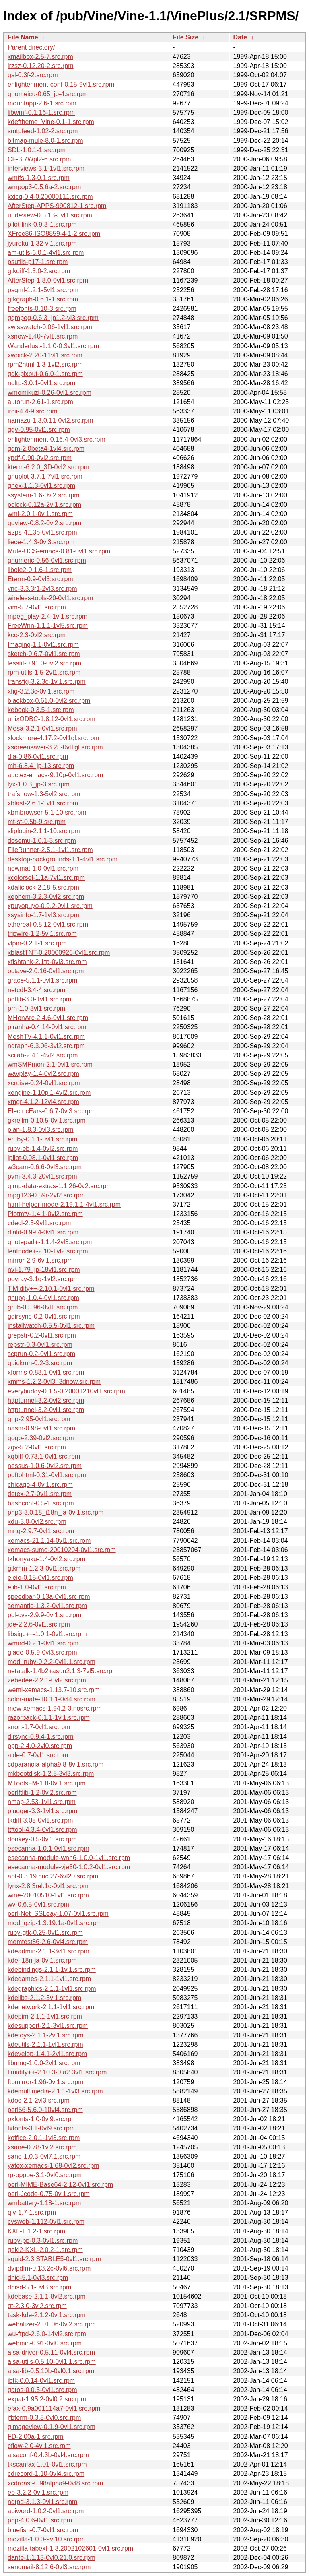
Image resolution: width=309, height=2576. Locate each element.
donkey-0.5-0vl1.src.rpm (42, 1839)
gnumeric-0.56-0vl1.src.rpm (47, 560)
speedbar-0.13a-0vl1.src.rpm (49, 1596)
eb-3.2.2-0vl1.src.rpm (38, 2492)
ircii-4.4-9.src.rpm (33, 411)
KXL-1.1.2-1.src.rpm (36, 2231)
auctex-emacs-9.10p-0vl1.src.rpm (55, 775)
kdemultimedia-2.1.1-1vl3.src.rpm (55, 2091)
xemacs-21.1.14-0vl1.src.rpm (49, 1540)
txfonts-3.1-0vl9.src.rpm (41, 2128)
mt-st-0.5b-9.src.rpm (37, 821)
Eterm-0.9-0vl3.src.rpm (40, 579)
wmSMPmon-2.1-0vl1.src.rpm (50, 1064)
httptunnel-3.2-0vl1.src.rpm (46, 1409)
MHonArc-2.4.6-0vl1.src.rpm (48, 1017)
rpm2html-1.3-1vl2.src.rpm (45, 364)
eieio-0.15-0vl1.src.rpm (40, 1577)
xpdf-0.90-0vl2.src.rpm (40, 457)
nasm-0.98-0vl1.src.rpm (41, 1428)
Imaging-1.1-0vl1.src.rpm (43, 644)
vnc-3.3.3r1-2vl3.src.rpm (42, 588)
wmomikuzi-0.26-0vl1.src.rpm (49, 392)
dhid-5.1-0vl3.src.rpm (38, 2277)
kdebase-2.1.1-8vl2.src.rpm (47, 2296)
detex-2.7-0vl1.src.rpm (40, 1493)
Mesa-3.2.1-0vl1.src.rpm (42, 728)
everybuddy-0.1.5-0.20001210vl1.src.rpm (66, 1391)
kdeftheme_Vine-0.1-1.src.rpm (51, 121)
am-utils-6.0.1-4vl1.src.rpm (46, 252)
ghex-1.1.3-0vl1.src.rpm (41, 485)
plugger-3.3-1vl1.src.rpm (42, 1811)
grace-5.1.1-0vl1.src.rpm (42, 980)
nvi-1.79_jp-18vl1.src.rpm (44, 1269)
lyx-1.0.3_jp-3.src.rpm (39, 784)
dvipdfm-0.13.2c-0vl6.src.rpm (49, 2268)
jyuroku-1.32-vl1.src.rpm (42, 243)
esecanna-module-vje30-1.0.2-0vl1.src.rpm (69, 1867)
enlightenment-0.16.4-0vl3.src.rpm (56, 439)
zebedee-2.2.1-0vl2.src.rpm (47, 1680)
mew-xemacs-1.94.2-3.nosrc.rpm (55, 1708)
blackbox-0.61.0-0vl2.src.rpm (49, 700)
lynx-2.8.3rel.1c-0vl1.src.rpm (48, 1885)
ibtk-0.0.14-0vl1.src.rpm (41, 2380)
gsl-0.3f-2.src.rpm (33, 75)
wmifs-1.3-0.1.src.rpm (39, 177)
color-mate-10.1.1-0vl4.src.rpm (51, 1699)
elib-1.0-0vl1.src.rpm (37, 1587)
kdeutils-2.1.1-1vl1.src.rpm (45, 2044)
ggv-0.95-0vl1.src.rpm (39, 429)
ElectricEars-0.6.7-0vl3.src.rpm (52, 1111)
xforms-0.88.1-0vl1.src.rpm (46, 1372)
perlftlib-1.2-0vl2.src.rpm (42, 1792)
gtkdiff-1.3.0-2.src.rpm (39, 271)
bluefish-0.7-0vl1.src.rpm (43, 2529)
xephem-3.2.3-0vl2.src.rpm (46, 896)
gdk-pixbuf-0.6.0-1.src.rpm (45, 373)
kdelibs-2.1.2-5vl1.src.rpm (44, 1997)
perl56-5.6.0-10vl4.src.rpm (45, 2109)
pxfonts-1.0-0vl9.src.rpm (42, 2119)
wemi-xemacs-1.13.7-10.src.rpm (54, 1689)
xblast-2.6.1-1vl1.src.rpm (43, 803)
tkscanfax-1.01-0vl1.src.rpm (47, 2464)
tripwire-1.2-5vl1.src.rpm (42, 933)
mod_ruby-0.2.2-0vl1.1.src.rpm (51, 1661)
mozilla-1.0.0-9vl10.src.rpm (46, 2539)
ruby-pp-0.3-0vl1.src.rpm (43, 2240)
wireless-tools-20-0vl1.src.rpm (50, 597)
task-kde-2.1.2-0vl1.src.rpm (47, 2315)
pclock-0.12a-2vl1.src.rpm (44, 504)
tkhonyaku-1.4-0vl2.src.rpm (46, 1559)
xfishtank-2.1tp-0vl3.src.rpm (47, 961)
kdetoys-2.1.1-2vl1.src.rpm (46, 2035)
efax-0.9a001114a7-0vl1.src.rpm (54, 2408)
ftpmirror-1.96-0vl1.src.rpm (45, 2082)
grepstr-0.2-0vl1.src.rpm (42, 1335)
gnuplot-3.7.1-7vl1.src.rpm (45, 476)
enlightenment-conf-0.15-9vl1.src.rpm (61, 84)
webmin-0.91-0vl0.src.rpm (45, 2343)
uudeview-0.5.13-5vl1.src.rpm (50, 215)
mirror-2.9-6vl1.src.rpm (40, 1260)
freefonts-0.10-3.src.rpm (42, 308)
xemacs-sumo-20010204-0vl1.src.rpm (62, 1549)
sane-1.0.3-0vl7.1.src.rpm (44, 2156)
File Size (185, 37)
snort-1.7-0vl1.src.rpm (39, 1727)
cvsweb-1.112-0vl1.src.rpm (46, 2221)
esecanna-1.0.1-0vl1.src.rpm (48, 1848)
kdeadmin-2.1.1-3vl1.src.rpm (48, 1951)
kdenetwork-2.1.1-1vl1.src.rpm (51, 2007)
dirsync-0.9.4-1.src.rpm (41, 1736)
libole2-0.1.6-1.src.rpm (40, 569)
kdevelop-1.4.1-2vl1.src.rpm (47, 2053)
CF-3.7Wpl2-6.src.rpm (39, 159)
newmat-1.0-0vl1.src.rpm (43, 868)
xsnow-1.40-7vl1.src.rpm (43, 336)
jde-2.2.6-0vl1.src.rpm (39, 1624)
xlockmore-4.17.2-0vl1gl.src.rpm (53, 738)
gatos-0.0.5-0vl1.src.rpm (42, 2389)
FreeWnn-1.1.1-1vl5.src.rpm (48, 625)
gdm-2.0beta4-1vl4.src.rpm (46, 448)
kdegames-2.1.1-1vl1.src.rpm (49, 1978)
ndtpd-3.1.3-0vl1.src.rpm (42, 2501)
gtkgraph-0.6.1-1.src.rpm (43, 299)
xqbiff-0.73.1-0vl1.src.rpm (44, 1456)
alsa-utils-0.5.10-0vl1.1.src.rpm (52, 2361)
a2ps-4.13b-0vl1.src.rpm (42, 532)
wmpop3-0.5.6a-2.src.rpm (44, 187)
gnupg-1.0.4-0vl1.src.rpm (43, 1297)
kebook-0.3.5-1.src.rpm (41, 709)
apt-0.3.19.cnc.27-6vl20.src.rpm (53, 1876)
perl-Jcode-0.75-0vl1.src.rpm (49, 2193)
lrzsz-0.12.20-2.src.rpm (41, 65)
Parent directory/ (31, 47)
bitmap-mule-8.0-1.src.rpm (45, 140)
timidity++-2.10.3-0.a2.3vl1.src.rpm (57, 2072)
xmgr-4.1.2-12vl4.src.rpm (43, 1101)
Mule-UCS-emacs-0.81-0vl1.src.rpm (59, 551)
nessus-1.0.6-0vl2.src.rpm (45, 1465)
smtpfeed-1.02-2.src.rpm (43, 131)
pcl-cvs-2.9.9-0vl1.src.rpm (44, 1615)
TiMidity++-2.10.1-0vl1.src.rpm (51, 1288)
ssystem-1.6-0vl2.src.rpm (44, 495)
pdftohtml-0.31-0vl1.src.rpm (47, 1475)
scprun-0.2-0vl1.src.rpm (41, 1353)
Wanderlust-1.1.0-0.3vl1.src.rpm (53, 346)
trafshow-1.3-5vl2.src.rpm (44, 794)
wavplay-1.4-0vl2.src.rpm (43, 1073)
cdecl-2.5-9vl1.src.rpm (39, 1223)
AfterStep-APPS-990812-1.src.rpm (57, 205)
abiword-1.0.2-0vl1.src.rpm (46, 2511)
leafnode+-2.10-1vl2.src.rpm (48, 1251)
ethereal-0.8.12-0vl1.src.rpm (48, 924)
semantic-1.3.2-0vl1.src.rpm (47, 1605)
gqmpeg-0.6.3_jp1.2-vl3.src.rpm (53, 317)
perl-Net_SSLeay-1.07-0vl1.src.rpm (58, 1913)
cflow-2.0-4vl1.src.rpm (39, 2445)
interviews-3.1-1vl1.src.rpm (46, 168)
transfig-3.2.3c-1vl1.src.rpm (47, 681)
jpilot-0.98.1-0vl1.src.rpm (43, 1157)
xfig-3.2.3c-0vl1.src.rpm (41, 691)
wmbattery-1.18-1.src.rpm (44, 2203)
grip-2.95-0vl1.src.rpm (39, 1419)
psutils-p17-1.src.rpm (38, 261)
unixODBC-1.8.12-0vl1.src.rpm (51, 719)
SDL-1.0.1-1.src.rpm (37, 150)
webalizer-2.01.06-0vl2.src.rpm (52, 2324)
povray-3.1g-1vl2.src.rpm (43, 1279)
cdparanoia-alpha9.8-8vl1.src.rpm (55, 1764)
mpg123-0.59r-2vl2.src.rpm (46, 1195)
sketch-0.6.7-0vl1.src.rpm (44, 653)
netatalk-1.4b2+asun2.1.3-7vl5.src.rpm (62, 1671)
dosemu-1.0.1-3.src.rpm (42, 840)
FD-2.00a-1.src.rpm (36, 2436)
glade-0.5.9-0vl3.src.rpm (42, 1652)
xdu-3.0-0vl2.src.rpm (37, 1521)
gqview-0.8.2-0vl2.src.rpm (44, 523)
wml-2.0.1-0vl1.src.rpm (40, 513)
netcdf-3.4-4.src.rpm (36, 990)
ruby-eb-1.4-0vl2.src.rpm (43, 1148)
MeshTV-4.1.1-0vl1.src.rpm (46, 1036)
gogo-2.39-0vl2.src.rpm (41, 1438)
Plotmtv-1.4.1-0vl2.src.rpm (45, 1213)
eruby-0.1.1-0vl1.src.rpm (42, 1139)
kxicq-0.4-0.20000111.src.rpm (50, 196)
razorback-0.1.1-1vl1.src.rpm (49, 1717)
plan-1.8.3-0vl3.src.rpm (41, 1129)
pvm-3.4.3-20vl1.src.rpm (42, 1176)
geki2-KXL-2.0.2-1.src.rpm (45, 2249)
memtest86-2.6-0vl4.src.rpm (48, 1941)
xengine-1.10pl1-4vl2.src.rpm (49, 1092)
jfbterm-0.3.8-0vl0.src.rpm (44, 2417)
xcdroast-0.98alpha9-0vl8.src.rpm (55, 2483)
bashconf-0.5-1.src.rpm (41, 1503)
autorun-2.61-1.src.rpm (40, 401)
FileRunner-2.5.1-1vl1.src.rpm (50, 849)
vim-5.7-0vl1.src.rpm (37, 607)
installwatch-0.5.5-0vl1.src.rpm (51, 1325)
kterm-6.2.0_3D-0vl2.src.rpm (48, 467)
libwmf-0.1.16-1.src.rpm (41, 112)
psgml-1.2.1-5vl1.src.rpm (43, 290)
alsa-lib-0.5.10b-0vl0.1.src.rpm (51, 2371)
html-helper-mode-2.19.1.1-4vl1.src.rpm (64, 1204)
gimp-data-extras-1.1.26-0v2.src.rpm (60, 1186)
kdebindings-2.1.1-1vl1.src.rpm (52, 1969)
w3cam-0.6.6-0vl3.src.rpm (45, 1167)
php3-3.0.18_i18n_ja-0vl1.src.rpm (55, 1512)
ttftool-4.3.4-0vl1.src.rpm (42, 1829)
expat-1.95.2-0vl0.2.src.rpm (47, 2399)
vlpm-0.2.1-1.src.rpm (37, 943)
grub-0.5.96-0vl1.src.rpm (43, 1307)
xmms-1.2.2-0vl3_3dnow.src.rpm (54, 1381)
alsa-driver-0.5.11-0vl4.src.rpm (51, 2352)
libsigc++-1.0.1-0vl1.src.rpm (47, 1634)
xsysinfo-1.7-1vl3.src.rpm (43, 915)
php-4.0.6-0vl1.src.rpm (40, 2520)
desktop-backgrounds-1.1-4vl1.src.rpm (62, 859)
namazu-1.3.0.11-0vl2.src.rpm (50, 420)
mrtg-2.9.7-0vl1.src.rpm (41, 1530)
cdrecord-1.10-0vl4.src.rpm (46, 2473)
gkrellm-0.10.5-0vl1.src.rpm (47, 1120)
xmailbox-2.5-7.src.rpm (40, 56)
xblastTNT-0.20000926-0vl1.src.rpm (59, 952)
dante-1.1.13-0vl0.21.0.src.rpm (51, 2557)
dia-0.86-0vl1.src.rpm (38, 756)
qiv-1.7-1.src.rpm (32, 2212)
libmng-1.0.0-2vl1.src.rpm (44, 2063)
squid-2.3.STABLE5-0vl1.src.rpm (54, 2259)
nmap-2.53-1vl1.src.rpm (42, 1801)
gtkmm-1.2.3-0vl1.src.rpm (44, 1568)
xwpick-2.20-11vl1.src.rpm (45, 355)
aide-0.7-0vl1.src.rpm (38, 1755)
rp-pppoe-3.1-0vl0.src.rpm (45, 2174)
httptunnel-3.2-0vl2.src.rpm (46, 1400)
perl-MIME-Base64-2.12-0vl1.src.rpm (60, 2184)
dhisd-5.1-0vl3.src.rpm (39, 2287)
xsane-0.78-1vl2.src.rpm (42, 2147)
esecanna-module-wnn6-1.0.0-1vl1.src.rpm (69, 1857)
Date (240, 37)
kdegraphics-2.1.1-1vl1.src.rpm (52, 1988)
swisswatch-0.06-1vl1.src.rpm (50, 327)
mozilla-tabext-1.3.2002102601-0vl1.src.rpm (70, 2548)
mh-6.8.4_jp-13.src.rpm (41, 765)
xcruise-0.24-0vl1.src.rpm (44, 1083)
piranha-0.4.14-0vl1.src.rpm (47, 1027)
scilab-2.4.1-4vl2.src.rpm (43, 1055)
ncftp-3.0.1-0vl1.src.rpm (41, 383)
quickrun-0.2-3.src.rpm (40, 1363)
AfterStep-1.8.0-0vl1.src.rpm (48, 280)
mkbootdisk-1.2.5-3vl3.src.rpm (51, 1773)
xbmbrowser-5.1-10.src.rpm (47, 812)
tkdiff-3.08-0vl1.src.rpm (40, 1820)
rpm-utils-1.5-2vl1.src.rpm (44, 672)
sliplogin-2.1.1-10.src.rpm (44, 831)
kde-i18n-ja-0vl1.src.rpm (42, 1960)
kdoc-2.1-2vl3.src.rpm (39, 2100)
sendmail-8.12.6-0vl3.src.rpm (49, 2567)
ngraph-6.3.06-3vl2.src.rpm (46, 1045)
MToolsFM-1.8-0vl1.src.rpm (47, 1783)
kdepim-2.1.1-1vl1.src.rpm (45, 2016)
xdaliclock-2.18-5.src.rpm (43, 887)
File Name (23, 37)
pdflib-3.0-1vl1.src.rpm (39, 999)
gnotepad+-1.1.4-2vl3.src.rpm (50, 1241)
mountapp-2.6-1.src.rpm (42, 103)
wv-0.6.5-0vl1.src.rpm (38, 1904)
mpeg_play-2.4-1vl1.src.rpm (47, 616)
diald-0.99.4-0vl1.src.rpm (43, 1232)
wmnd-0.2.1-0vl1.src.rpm (43, 1643)
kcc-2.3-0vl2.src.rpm (37, 635)
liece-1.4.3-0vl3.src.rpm (41, 542)
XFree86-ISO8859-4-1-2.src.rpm (54, 233)
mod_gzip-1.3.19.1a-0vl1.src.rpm (55, 1923)
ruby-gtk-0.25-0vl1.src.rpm (45, 1932)
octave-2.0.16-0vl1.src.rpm (46, 971)
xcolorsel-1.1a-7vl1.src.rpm (46, 877)
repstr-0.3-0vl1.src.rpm (40, 1344)
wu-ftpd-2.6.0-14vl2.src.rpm (47, 2333)
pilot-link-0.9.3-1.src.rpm (42, 224)
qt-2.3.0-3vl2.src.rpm (37, 2305)
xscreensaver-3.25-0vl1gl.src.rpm (55, 747)
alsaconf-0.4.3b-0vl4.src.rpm (48, 2455)
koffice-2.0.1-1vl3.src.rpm (44, 2137)
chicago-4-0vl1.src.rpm (40, 1484)
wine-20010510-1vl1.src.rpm (48, 1895)
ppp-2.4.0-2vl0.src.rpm (40, 1745)
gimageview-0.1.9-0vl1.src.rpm (51, 2426)
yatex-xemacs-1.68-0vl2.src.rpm (53, 2165)
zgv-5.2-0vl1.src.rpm (37, 1447)
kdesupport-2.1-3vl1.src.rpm (48, 2025)
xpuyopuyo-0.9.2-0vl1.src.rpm (50, 905)
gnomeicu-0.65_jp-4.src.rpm (48, 94)
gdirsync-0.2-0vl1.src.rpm (44, 1316)
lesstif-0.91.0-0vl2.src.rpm (44, 663)
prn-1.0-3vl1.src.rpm (36, 1008)
